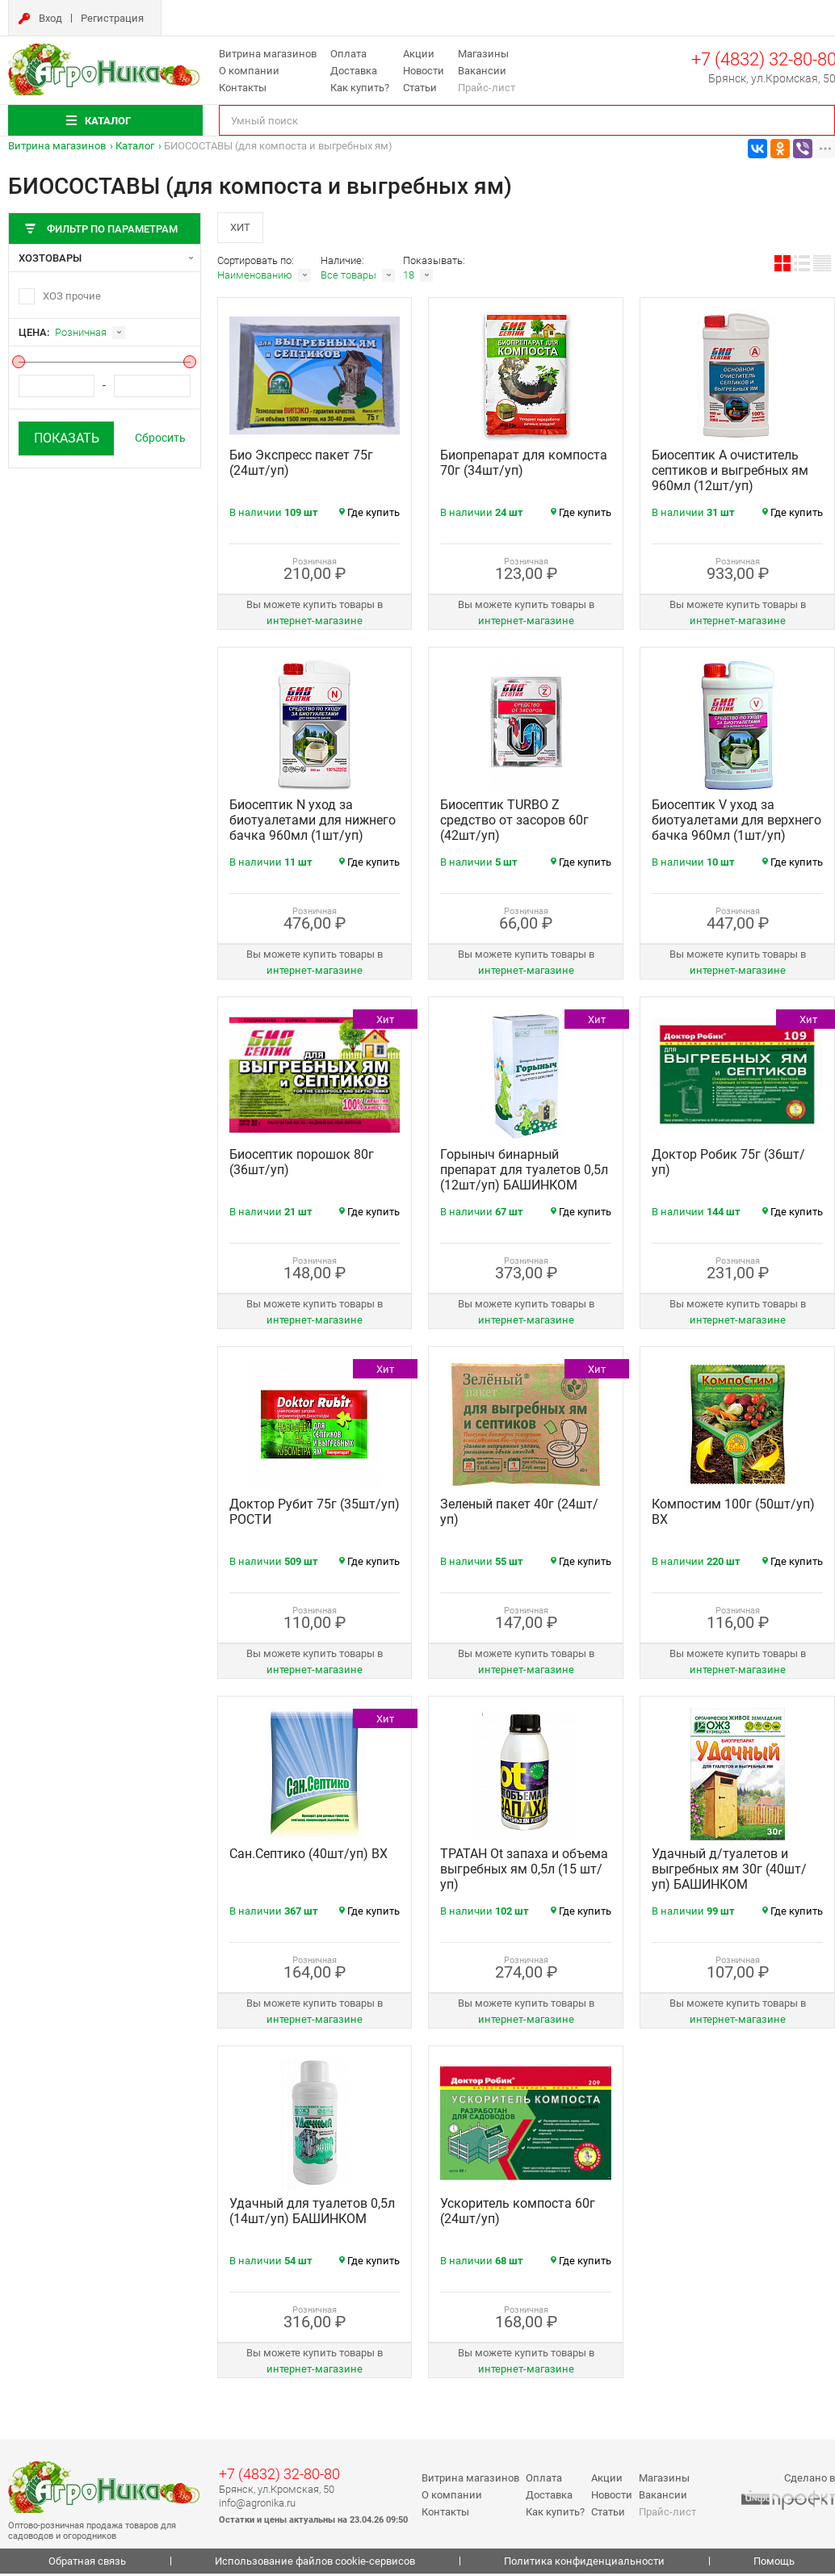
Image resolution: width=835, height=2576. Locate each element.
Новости (423, 71)
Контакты (242, 88)
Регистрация (112, 18)
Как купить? (359, 88)
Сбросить (160, 437)
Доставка (353, 71)
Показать (66, 438)
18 (408, 277)
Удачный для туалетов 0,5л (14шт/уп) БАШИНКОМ (312, 2213)
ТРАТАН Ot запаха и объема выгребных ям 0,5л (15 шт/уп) (524, 1871)
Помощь (774, 2563)
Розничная (81, 332)
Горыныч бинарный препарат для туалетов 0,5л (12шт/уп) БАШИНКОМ (524, 1172)
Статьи (420, 88)
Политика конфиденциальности (584, 2563)
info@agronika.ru (257, 2504)
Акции (418, 54)
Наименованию (254, 277)
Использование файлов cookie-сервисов (315, 2563)
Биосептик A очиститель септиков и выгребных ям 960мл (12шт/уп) (730, 473)
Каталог (134, 146)
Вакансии (482, 71)
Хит (242, 228)
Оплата (348, 54)
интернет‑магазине (314, 623)
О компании (249, 71)
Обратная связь (87, 2563)
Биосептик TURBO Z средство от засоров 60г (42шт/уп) (514, 822)
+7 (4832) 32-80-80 (279, 2476)
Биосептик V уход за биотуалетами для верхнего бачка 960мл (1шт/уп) (736, 822)
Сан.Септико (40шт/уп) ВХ (308, 1856)
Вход (50, 18)
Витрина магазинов (268, 54)
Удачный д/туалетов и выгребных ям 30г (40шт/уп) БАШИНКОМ (729, 1871)
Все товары (348, 277)
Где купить (369, 515)
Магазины (483, 54)
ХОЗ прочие (72, 296)
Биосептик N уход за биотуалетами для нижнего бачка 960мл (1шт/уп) (312, 822)
